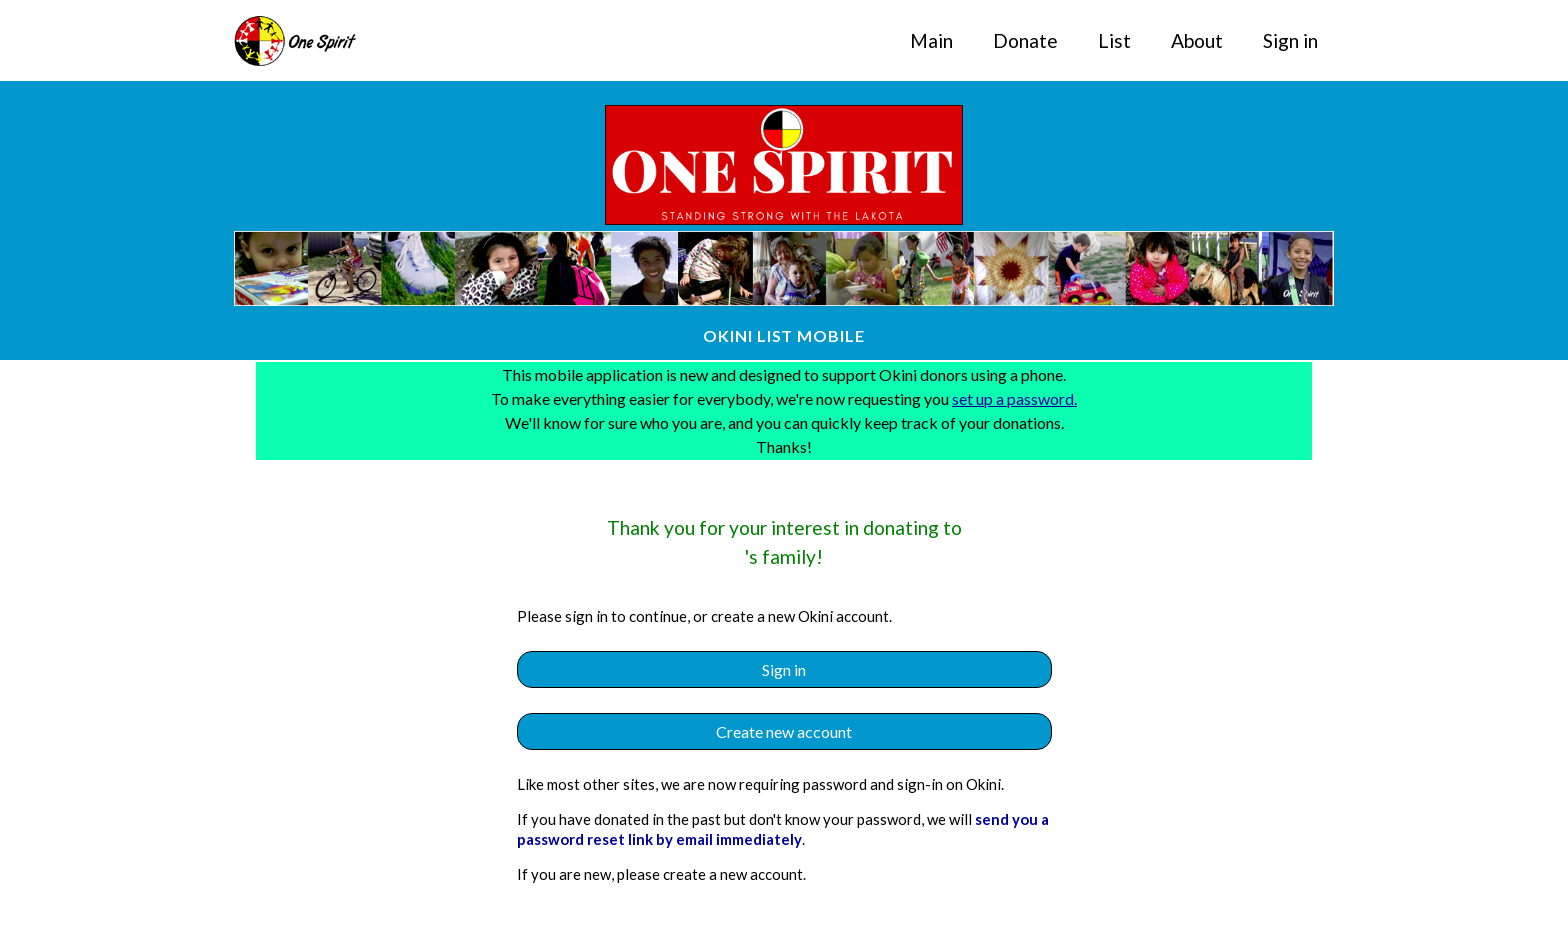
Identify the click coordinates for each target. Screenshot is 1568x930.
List (1114, 40)
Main (931, 40)
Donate (1025, 40)
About (1197, 40)
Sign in (1290, 40)
